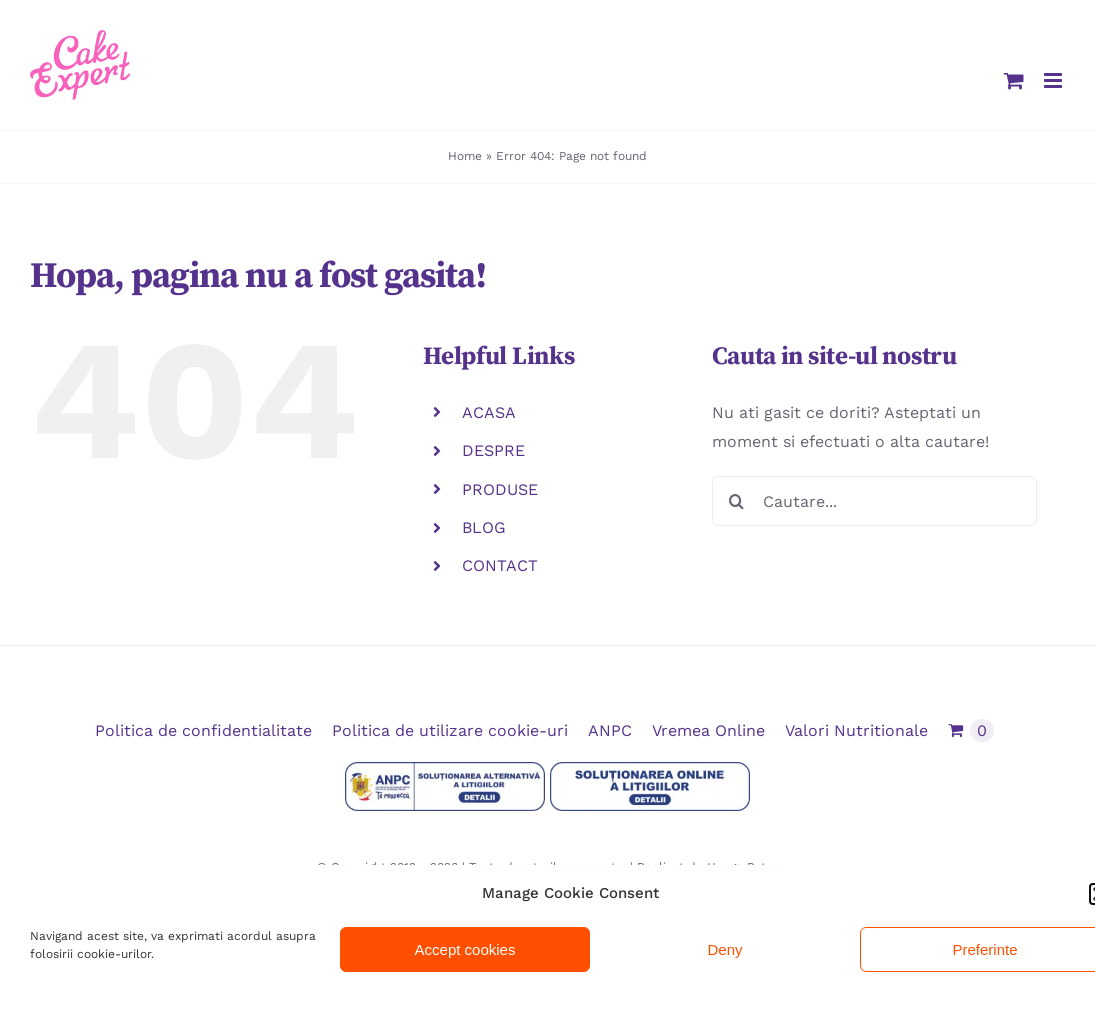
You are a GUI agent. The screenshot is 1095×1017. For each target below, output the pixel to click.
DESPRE (493, 450)
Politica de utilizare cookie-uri (450, 730)
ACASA (489, 412)
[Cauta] (737, 501)
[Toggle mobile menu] (1054, 80)
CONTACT (500, 565)
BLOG (484, 527)
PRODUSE (500, 489)
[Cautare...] (874, 501)
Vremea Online (708, 730)
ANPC (610, 730)
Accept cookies (465, 949)
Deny (724, 949)
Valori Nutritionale (856, 730)
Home (465, 156)
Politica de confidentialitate (203, 730)
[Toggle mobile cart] (1014, 80)
